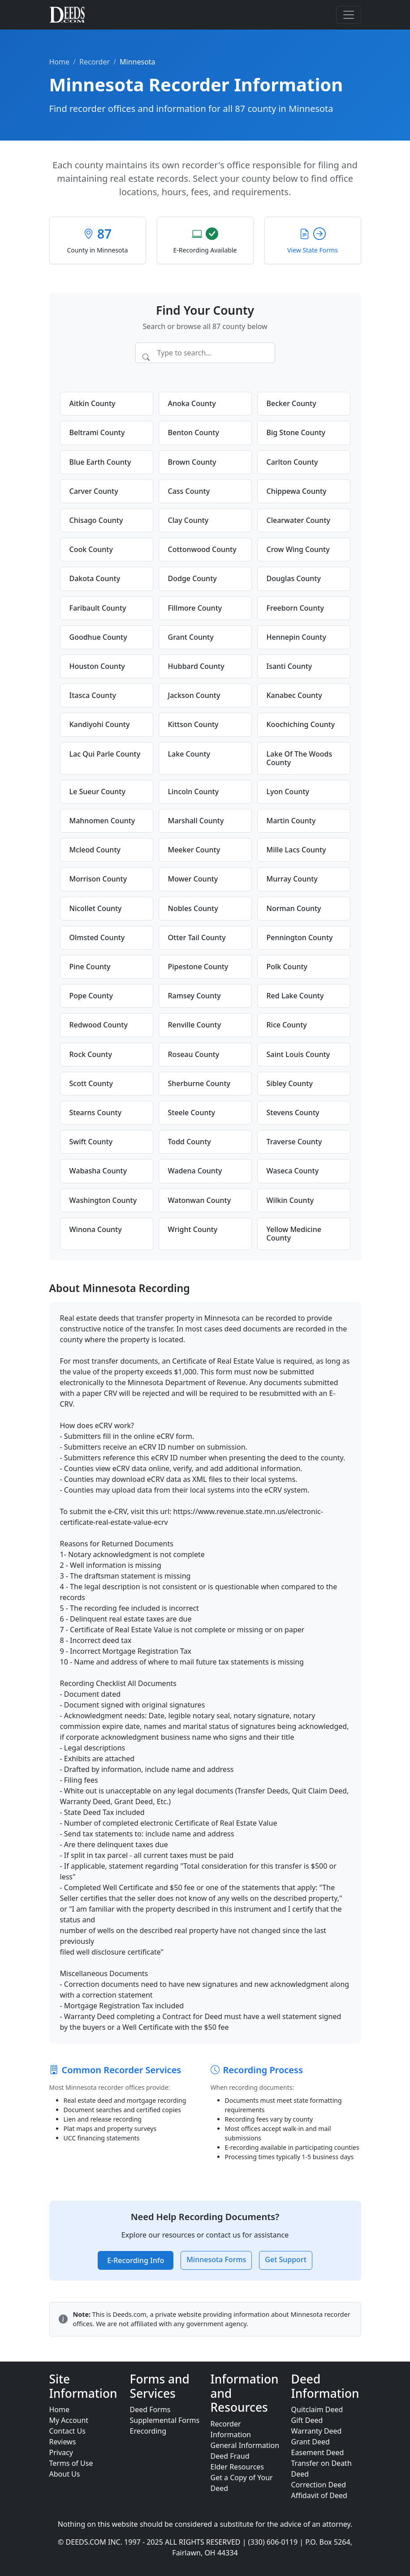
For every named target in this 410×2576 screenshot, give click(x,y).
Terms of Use (71, 2463)
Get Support (285, 2259)
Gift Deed (307, 2420)
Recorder (94, 62)
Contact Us (67, 2431)
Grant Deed (310, 2442)
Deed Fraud (230, 2456)
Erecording (148, 2431)
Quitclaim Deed (317, 2409)
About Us (64, 2474)
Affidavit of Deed (319, 2495)
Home (59, 62)
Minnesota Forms (216, 2259)
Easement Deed (317, 2452)
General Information (245, 2445)
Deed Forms (150, 2409)
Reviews (62, 2442)
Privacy (61, 2452)
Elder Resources (237, 2467)
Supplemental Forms (165, 2420)
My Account (69, 2420)
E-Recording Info (135, 2260)
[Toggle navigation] (348, 15)
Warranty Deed (316, 2431)
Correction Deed (318, 2485)
